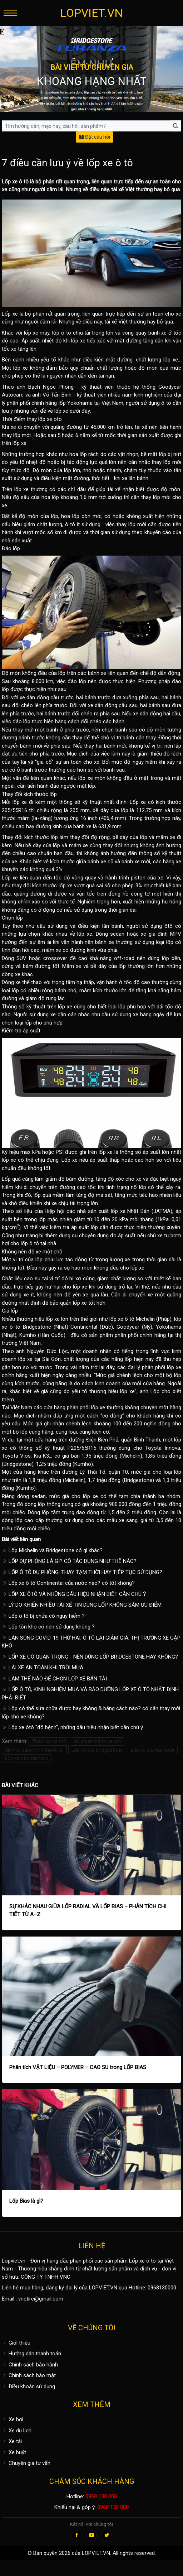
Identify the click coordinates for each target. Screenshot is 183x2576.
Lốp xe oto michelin (26, 1758)
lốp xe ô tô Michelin (132, 1319)
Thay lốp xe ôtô (49, 1741)
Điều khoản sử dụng (28, 2386)
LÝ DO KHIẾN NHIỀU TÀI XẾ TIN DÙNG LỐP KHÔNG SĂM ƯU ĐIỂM (82, 1605)
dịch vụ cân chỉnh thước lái (34, 1750)
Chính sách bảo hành (30, 2364)
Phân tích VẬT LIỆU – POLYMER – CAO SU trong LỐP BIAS (77, 2067)
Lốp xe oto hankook (152, 1750)
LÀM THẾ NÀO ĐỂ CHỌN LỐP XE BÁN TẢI (54, 1678)
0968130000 (162, 2287)
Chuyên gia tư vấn (26, 2463)
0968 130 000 (101, 2496)
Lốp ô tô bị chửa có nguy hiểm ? (43, 1616)
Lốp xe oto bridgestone (97, 1750)
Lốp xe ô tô (15, 181)
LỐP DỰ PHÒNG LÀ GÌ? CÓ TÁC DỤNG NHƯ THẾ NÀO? (69, 1561)
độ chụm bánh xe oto (97, 1741)
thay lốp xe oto (44, 419)
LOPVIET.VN (91, 13)
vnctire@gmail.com (40, 2299)
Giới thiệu (16, 2343)
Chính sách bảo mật (29, 2375)
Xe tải (12, 2441)
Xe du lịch (16, 2430)
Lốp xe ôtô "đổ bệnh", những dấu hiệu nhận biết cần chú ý (72, 1727)
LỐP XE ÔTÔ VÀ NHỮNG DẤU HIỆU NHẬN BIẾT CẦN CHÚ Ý (74, 1594)
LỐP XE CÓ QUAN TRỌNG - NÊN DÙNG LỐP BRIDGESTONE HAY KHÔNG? (90, 1657)
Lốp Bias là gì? (26, 2201)
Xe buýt (14, 2452)
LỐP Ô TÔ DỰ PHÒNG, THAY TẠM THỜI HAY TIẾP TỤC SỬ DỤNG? (82, 1572)
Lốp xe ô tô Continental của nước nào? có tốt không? (68, 1583)
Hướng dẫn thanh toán (31, 2353)
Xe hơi (12, 2419)
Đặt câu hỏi (94, 137)
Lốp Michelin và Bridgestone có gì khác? (52, 1550)
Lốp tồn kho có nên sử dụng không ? (48, 1626)
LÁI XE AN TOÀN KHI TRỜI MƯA (42, 1667)
